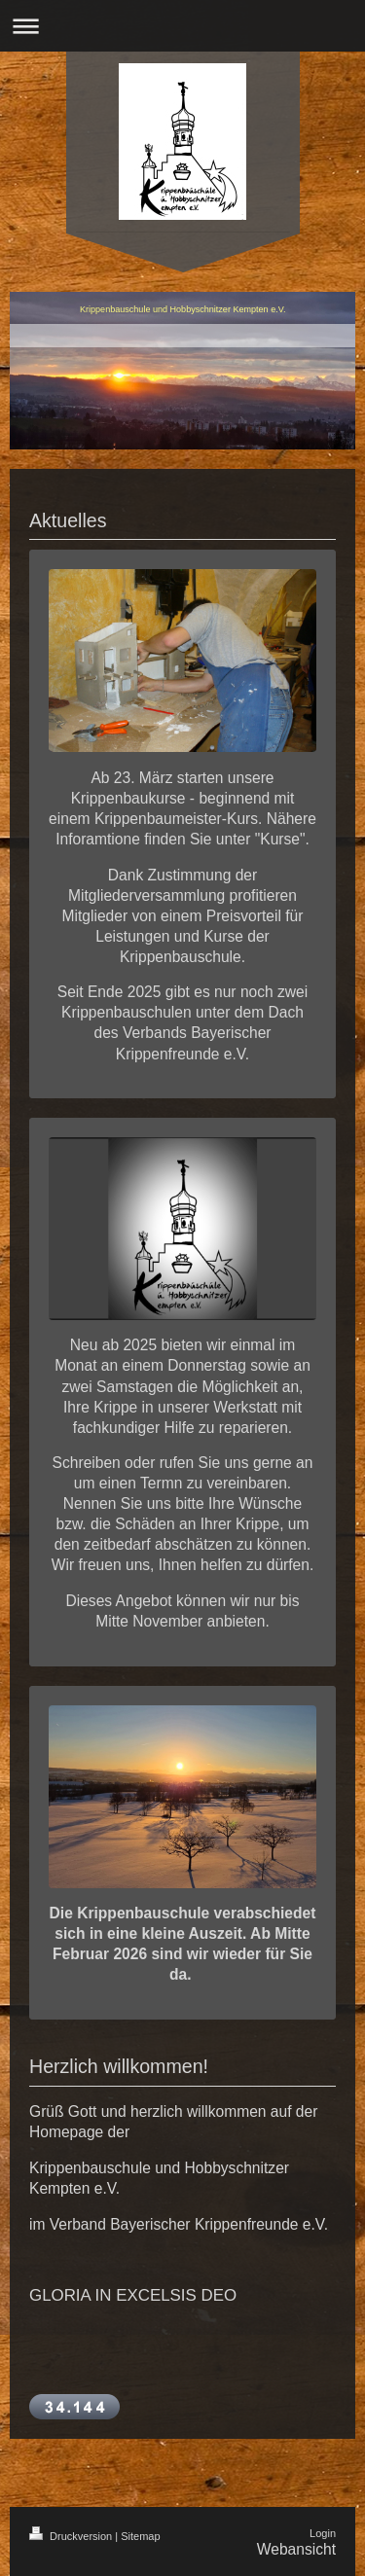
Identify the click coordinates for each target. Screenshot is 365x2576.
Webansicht (296, 2549)
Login (323, 2533)
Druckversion (72, 2536)
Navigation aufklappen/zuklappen (182, 26)
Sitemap (140, 2536)
